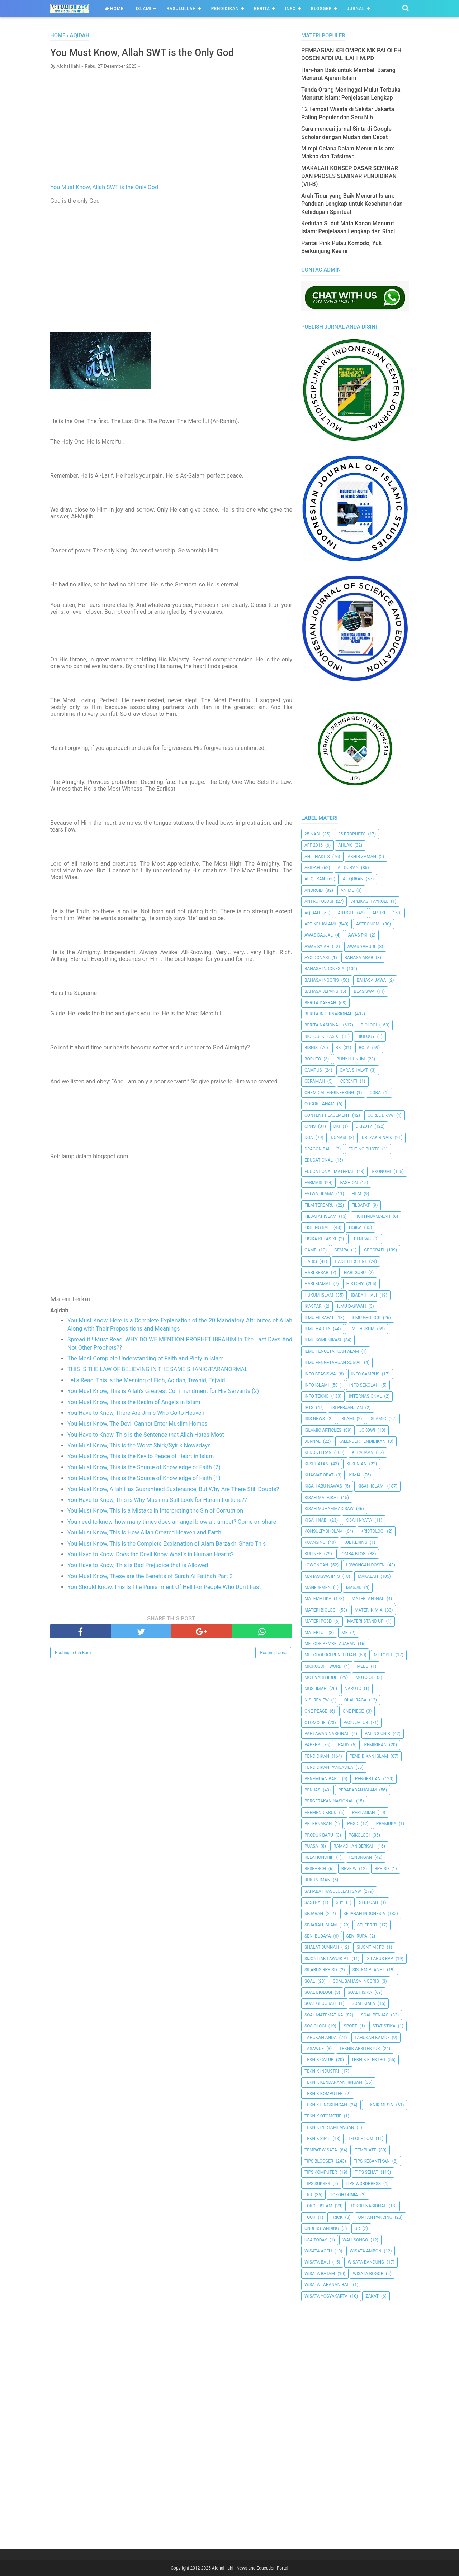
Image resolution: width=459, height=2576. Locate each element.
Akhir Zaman (362, 856)
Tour (309, 2217)
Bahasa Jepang (321, 991)
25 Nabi (312, 834)
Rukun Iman (317, 1879)
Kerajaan (362, 1452)
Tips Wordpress (363, 2183)
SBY (340, 1902)
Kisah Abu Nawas (323, 1486)
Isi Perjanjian (347, 1407)
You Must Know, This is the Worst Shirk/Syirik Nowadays (138, 1446)
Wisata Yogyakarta (325, 2296)
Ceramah (314, 1081)
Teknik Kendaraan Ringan (333, 2082)
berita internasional (328, 1013)
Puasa (311, 1846)
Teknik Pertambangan (329, 2127)
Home (114, 8)
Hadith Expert (351, 1261)
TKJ (308, 2194)
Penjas (312, 1789)
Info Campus (365, 1373)
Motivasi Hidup (320, 1677)
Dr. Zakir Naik (377, 1137)
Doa (308, 1137)
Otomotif (315, 1722)
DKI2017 (364, 1126)
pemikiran (375, 1744)
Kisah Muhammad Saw (329, 1508)
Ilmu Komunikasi (322, 1339)
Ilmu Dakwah (351, 1306)
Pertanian (363, 1812)
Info (290, 8)
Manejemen (317, 1587)
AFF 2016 (313, 845)
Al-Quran (353, 878)
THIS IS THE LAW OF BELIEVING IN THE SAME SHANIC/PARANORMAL (157, 1370)
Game (310, 1250)
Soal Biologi (318, 1992)
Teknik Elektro (368, 2059)
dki (336, 1126)
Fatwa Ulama (319, 1193)
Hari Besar (316, 1272)
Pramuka (386, 1823)
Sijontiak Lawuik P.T (326, 1958)
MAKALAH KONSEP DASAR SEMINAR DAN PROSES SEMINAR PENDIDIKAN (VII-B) (349, 176)
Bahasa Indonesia (324, 968)
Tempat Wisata (320, 2150)
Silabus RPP (380, 1958)
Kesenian (356, 1463)
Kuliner (313, 1553)
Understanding (321, 2228)
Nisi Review (316, 1700)
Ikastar (313, 1306)
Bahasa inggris (321, 980)
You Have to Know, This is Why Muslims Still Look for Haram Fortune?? (157, 1501)
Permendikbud (320, 1812)
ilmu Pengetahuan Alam (331, 1351)
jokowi (367, 1430)
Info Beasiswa (320, 1373)
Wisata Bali (317, 2262)
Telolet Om (360, 2138)
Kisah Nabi (316, 1520)
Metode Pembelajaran (329, 1643)
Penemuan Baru (322, 1778)
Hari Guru (355, 1272)
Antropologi (318, 901)
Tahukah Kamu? (372, 2037)
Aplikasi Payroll (369, 901)
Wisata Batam (319, 2273)
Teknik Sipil (317, 2138)
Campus (313, 1070)
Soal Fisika (359, 1992)
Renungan (360, 1857)
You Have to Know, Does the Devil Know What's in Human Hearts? (150, 1555)
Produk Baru (318, 1835)
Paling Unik (377, 1733)
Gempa (341, 1250)
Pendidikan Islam (369, 1756)
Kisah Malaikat (321, 1497)
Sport (350, 2026)
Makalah (368, 1576)
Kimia (354, 1475)
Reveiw (349, 1868)
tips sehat (366, 2172)
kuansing (315, 1542)
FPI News (361, 1238)
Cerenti (349, 1081)
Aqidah (312, 912)
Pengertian (368, 1778)
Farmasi (313, 1182)
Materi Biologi (320, 1610)
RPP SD (381, 1868)
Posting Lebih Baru (73, 1653)
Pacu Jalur (356, 1722)
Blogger (321, 8)
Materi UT (315, 1632)
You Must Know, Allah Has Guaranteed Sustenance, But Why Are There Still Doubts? (173, 1490)
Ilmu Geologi (366, 1317)
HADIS (310, 1261)
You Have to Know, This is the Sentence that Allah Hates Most (145, 1436)
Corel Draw (381, 1115)
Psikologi (359, 1835)
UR (357, 2228)
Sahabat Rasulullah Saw (332, 1891)
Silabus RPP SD (320, 1969)
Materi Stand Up (365, 1621)
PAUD (343, 1744)
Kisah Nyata (358, 1520)
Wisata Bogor (368, 2273)
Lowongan (316, 1564)
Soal (309, 1981)
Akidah (312, 867)
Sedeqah (368, 1902)
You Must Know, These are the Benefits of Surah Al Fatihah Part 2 (150, 1577)
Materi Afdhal (368, 1598)
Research (315, 1868)
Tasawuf (314, 2048)
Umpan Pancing (375, 2217)
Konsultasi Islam (323, 1531)
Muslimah (315, 1688)
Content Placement (327, 1115)
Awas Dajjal (318, 935)
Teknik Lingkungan (325, 2104)
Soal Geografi (320, 2003)
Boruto (312, 1059)
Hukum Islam (318, 1295)
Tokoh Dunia (344, 2194)
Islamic (377, 1418)
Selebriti (367, 1925)
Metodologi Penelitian (330, 1654)
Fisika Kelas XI (320, 1238)
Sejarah (313, 1913)
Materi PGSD (318, 1621)
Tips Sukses (317, 2183)
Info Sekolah (364, 1385)
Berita (262, 8)
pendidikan (316, 1756)
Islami (144, 8)
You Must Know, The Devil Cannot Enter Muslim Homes (137, 1425)
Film (356, 1193)
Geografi (374, 1250)
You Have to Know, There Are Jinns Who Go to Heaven (135, 1414)
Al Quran (314, 878)
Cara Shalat (354, 1070)
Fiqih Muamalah (372, 1216)
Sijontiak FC (370, 1947)
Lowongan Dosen (365, 1564)
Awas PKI (358, 935)
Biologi (369, 1025)
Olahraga (355, 1700)
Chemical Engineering (329, 1092)
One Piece (353, 1711)
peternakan (318, 1823)
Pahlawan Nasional (326, 1733)
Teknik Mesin (379, 2104)
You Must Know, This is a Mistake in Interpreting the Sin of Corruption (155, 1512)
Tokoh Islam (318, 2205)
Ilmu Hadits (317, 1328)
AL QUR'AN (348, 867)
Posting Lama (273, 1653)
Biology (366, 1036)
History (355, 1283)
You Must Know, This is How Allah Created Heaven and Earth (144, 1534)
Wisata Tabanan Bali (327, 2284)
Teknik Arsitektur (359, 2048)
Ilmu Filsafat (319, 1317)
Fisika (355, 1227)
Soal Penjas (374, 2014)
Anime (347, 890)
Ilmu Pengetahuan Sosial (332, 1362)
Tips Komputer (320, 2172)
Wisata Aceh (318, 2251)
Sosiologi (315, 2026)
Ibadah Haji (364, 1295)
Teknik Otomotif (322, 2115)
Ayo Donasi (316, 957)
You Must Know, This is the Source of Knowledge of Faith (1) (144, 1479)
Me (344, 1632)
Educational (318, 1160)
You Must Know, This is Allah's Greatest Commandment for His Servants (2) (163, 1392)
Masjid (353, 1587)
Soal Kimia (363, 2003)
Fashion (349, 1182)
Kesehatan (316, 1463)
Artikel (380, 912)
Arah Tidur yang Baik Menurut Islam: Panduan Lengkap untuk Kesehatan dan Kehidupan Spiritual (352, 203)
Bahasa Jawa (371, 980)
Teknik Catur (318, 2059)
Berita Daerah (320, 1002)
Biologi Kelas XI (321, 1036)
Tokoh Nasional (368, 2205)
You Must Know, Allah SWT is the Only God (104, 188)
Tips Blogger (318, 2161)
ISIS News (314, 1418)
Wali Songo (355, 2239)
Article (346, 912)
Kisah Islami (371, 1486)
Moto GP (364, 1677)
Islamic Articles (322, 1430)
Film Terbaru (318, 1205)
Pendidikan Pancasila (328, 1767)
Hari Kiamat (317, 1283)
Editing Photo (363, 1148)
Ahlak (345, 845)
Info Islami (316, 1385)
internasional (365, 1396)
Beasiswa (364, 991)
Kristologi (372, 1531)
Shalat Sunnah (321, 1947)
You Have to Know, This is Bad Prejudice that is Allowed (137, 1566)
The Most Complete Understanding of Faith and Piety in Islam (145, 1359)
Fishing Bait (317, 1227)
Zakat (372, 2296)
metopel (383, 1654)
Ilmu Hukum (361, 1328)
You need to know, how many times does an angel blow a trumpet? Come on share (171, 1523)
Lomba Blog (353, 1553)
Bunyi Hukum (350, 1059)
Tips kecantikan (372, 2161)
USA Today (315, 2239)
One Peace (315, 1711)
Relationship (319, 1857)
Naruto (353, 1688)
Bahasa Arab (359, 957)
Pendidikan (225, 8)
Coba (374, 1092)
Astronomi (368, 924)
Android (313, 890)
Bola (364, 1047)
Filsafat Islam (320, 1216)
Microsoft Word (322, 1666)
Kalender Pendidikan (362, 1441)
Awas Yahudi (361, 946)
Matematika (317, 1598)
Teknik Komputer (323, 2093)
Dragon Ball (318, 1148)
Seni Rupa (357, 1936)
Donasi (338, 1137)
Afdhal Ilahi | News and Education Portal (250, 2568)
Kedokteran (318, 1452)
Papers (312, 1744)
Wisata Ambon (365, 2251)
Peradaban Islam (357, 1789)
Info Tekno (316, 1396)
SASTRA (312, 1902)
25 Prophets (351, 834)
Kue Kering (355, 1542)
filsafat (360, 1205)
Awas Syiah (317, 946)
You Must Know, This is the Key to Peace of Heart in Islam (140, 1457)
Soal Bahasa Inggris (356, 1981)
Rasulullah (181, 8)
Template (366, 2150)
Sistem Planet (368, 1969)
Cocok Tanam (319, 1103)
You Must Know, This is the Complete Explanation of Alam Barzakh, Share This (166, 1545)
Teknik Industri (321, 2071)
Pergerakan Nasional (329, 1801)
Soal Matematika (323, 2014)
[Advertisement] (171, 128)
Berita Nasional (322, 1025)
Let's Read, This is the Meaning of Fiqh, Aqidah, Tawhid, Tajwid (146, 1381)
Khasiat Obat (318, 1475)
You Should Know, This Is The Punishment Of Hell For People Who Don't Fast (164, 1588)
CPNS (310, 1126)
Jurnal (356, 8)
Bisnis (311, 1047)
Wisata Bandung (365, 2262)
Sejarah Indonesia (364, 1913)
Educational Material (329, 1171)
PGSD (352, 1823)
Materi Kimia (369, 1610)
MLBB (362, 1666)
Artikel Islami (320, 924)
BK (338, 1047)
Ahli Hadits (317, 856)
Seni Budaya (317, 1936)
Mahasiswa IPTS (322, 1576)
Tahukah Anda (320, 2037)
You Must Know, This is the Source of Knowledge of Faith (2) (144, 1468)
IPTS (308, 1407)
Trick (336, 2217)
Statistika (384, 2026)
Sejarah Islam (320, 1925)
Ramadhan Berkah (354, 1846)
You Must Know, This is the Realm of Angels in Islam (133, 1403)
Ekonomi (381, 1171)
